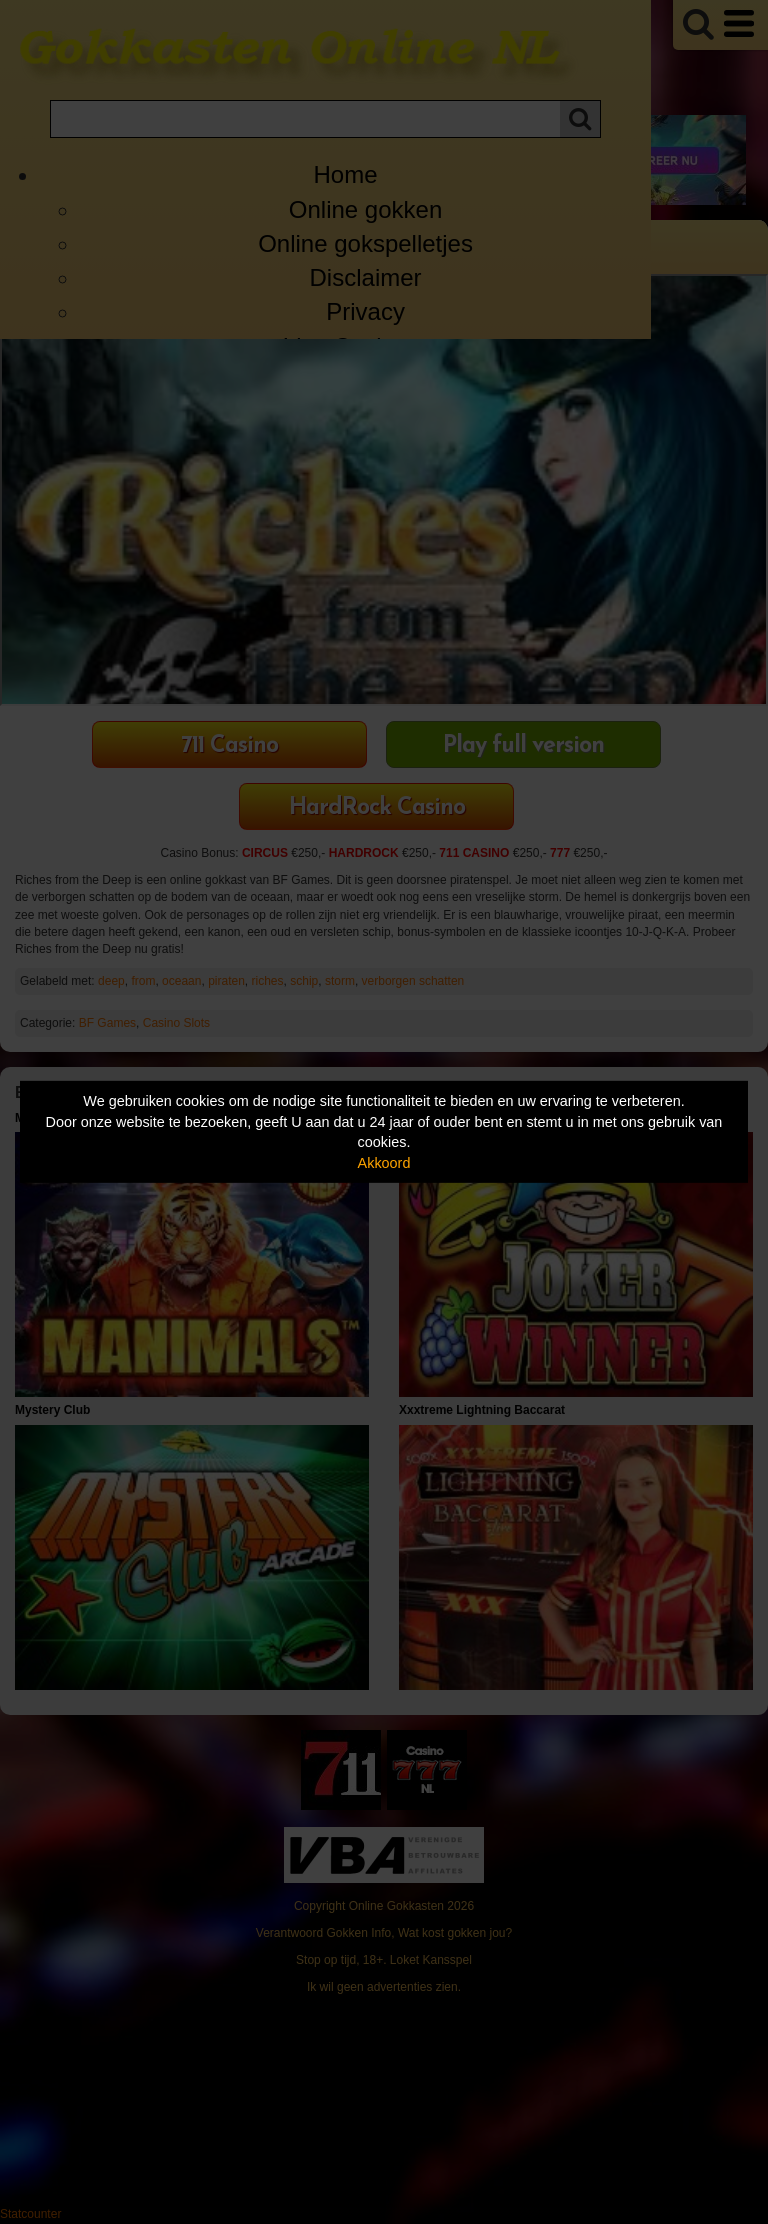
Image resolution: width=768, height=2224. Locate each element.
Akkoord (384, 1163)
